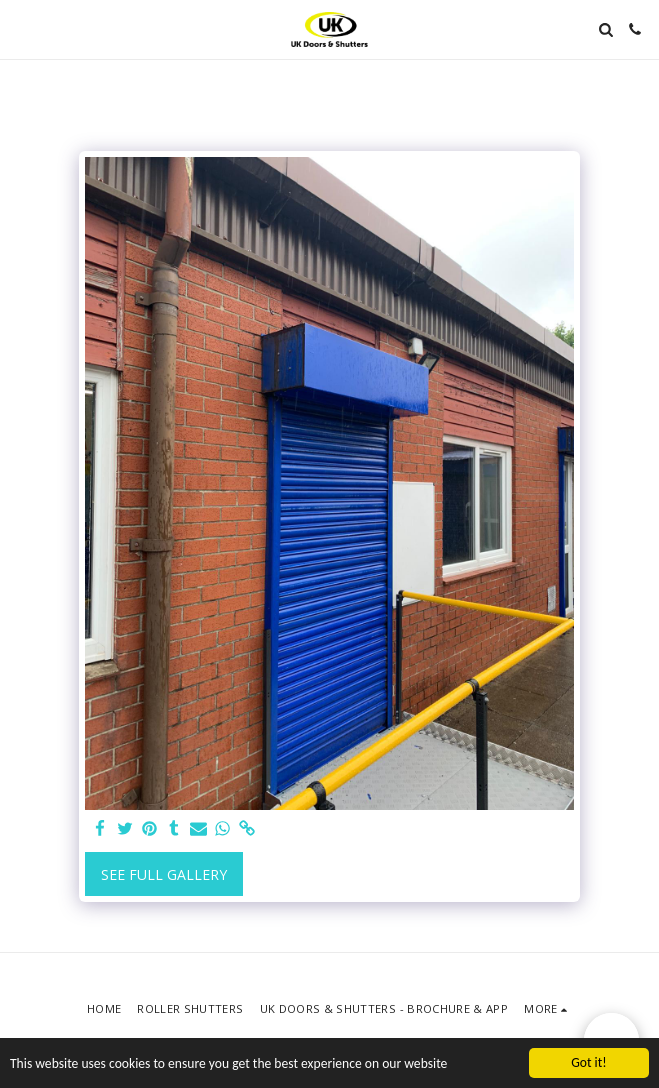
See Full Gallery (164, 874)
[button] (22, 28)
